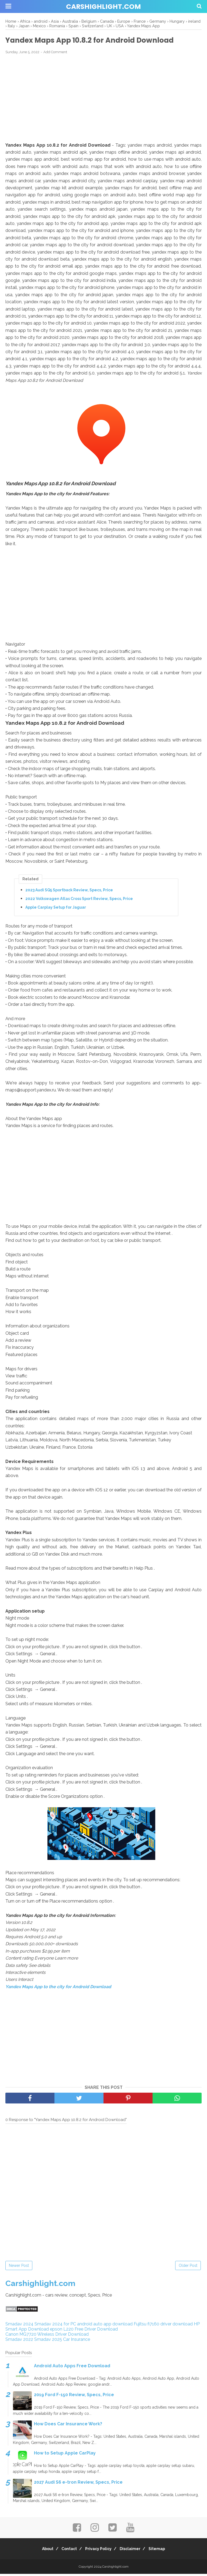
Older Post (188, 2267)
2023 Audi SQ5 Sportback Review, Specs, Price (69, 892)
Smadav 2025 (48, 2341)
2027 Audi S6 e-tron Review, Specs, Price (78, 2484)
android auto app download (105, 2326)
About (41, 2551)
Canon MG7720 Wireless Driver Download (47, 2336)
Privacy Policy (98, 2551)
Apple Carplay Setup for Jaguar (55, 909)
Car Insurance (76, 2341)
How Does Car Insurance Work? (68, 2426)
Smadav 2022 (19, 2341)
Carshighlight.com (103, 6)
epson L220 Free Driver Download (84, 2331)
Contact (66, 2551)
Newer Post (19, 2267)
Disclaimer (133, 2551)
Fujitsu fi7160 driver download (163, 2326)
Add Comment (55, 54)
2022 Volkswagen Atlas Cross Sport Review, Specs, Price (79, 900)
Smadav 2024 (19, 2326)
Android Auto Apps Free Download (72, 2368)
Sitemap (164, 2551)
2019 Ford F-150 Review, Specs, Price (74, 2396)
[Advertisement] (103, 100)
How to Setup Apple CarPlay (65, 2455)
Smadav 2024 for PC (55, 2326)
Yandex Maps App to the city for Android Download (58, 1988)
